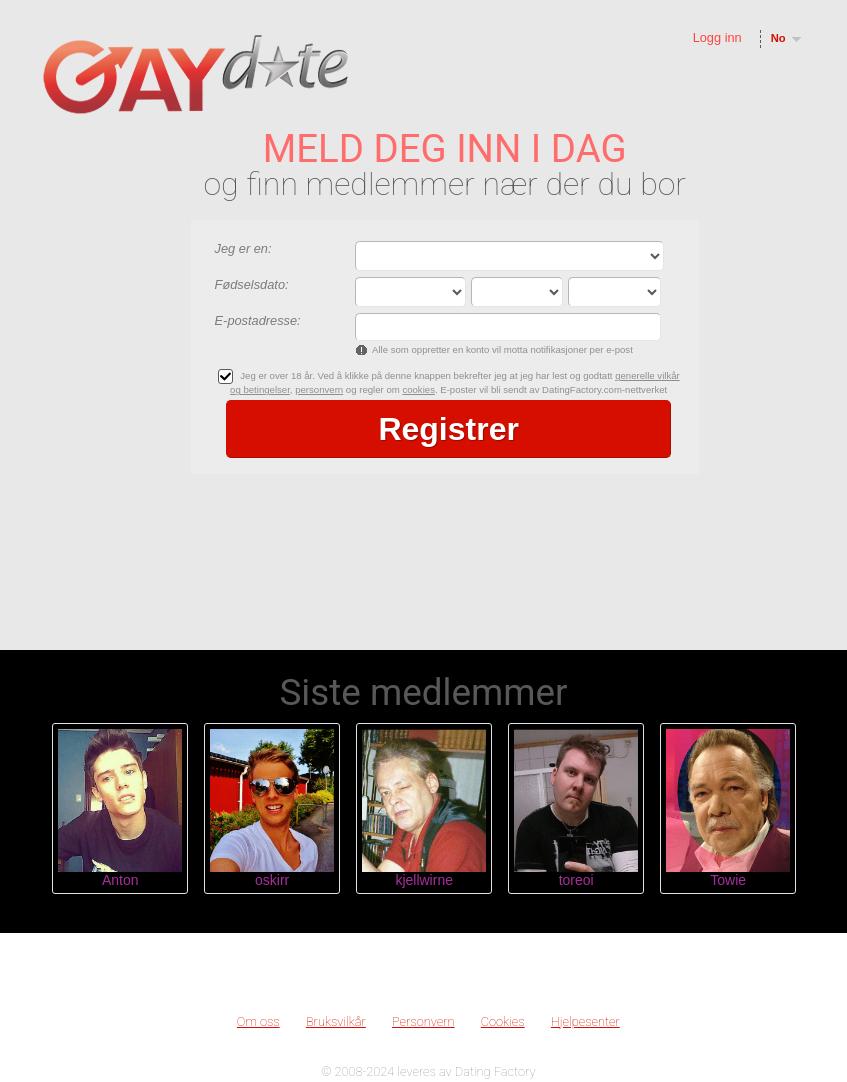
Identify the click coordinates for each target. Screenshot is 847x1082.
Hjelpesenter (585, 1021)
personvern (319, 389)
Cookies (503, 1021)
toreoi (576, 880)
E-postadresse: (258, 320)
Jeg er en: (243, 248)
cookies (418, 389)
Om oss (258, 1021)
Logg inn (717, 37)
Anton (120, 880)
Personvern (423, 1021)
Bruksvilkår (336, 1021)
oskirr (272, 880)
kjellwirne (424, 880)
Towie (728, 880)
